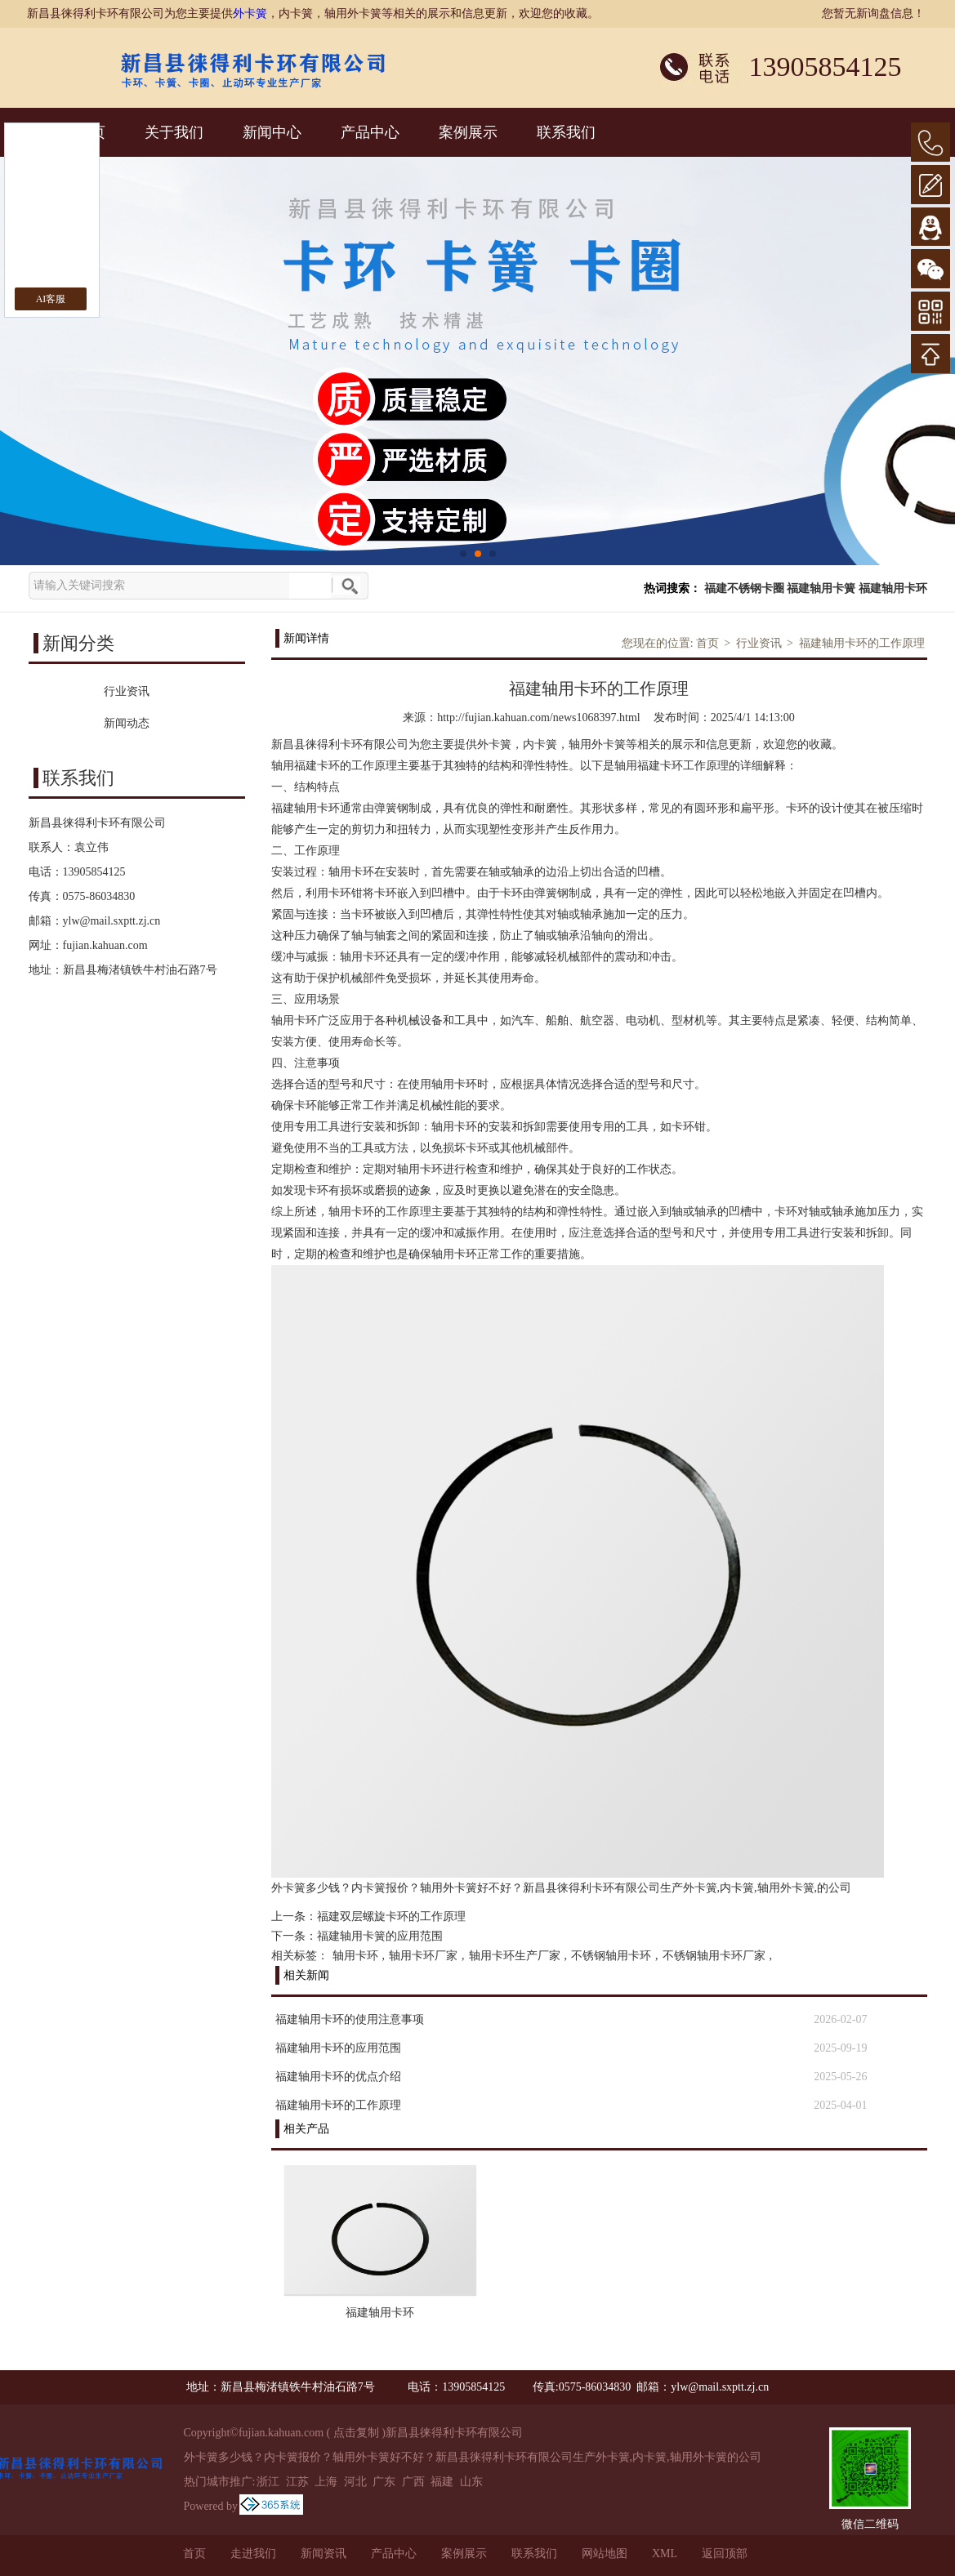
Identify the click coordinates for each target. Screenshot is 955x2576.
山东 (471, 2482)
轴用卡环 (355, 1956)
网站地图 (604, 2553)
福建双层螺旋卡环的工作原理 (391, 1916)
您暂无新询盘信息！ (873, 13)
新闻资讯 (323, 2553)
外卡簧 (250, 13)
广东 (384, 2482)
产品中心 (370, 132)
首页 (707, 643)
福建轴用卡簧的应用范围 (380, 1936)
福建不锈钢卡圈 (744, 588)
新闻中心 (272, 132)
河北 (355, 2482)
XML (664, 2553)
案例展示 (468, 132)
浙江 (268, 2482)
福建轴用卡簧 (821, 588)
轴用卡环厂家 (423, 1956)
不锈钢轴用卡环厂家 (714, 1956)
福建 (442, 2482)
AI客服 (51, 299)
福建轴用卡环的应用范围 (338, 2048)
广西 (413, 2482)
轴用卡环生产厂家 (514, 1956)
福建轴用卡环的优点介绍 (338, 2076)
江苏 (297, 2482)
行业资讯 (759, 643)
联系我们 (566, 132)
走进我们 (253, 2553)
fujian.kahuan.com (105, 945)
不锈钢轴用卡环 (611, 1956)
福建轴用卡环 (893, 588)
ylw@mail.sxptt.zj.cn (112, 921)
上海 (326, 2482)
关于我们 (174, 132)
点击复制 (356, 2433)
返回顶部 (724, 2553)
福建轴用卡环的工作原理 (862, 643)
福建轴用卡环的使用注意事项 (349, 2019)
